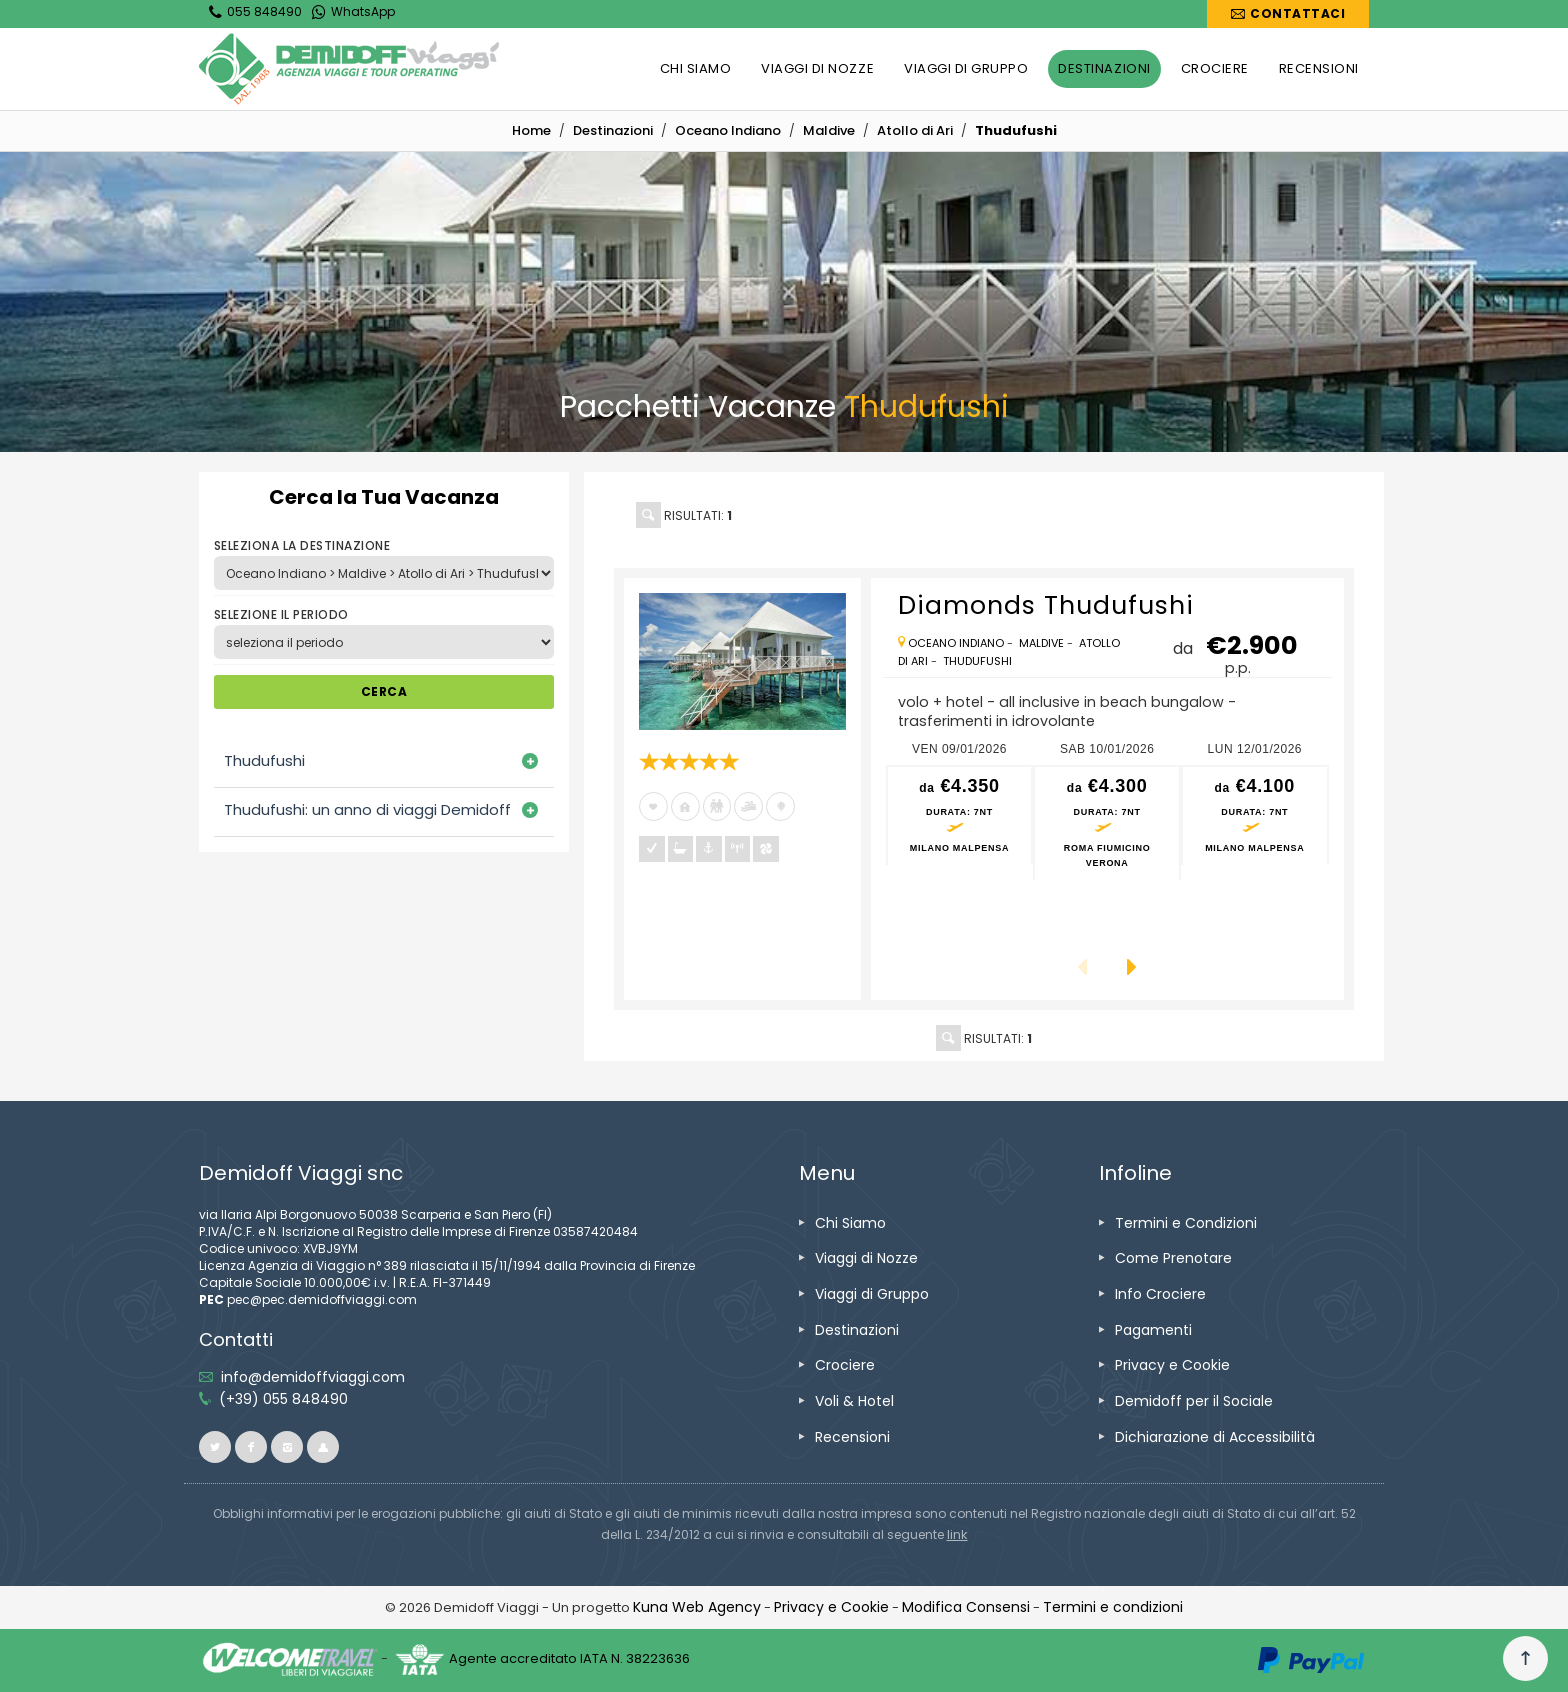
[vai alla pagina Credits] (697, 1607)
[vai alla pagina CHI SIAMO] (696, 69)
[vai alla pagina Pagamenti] (1153, 1330)
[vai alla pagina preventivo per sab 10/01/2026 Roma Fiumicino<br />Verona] (1107, 823)
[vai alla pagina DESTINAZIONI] (1104, 69)
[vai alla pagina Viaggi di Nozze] (866, 1258)
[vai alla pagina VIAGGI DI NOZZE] (817, 69)
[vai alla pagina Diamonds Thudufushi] (742, 662)
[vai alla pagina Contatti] (1288, 14)
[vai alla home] (531, 130)
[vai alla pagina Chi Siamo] (850, 1223)
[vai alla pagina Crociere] (845, 1365)
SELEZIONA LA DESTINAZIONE (302, 545)
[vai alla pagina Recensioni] (852, 1437)
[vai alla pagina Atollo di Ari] (915, 130)
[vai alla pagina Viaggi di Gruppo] (872, 1294)
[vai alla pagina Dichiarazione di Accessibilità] (1215, 1437)
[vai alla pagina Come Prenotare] (1173, 1258)
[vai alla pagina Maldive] (829, 130)
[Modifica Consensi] (966, 1607)
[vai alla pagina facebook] (251, 1447)
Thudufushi (264, 760)
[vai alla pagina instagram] (287, 1447)
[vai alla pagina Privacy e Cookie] (1172, 1365)
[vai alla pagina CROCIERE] (1215, 69)
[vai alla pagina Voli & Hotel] (854, 1401)
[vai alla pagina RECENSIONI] (1319, 69)
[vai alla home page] (349, 69)
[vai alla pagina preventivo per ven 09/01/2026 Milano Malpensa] (960, 816)
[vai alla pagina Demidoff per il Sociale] (1194, 1401)
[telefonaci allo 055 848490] (283, 1399)
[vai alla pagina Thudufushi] (977, 661)
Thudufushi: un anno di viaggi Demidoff (367, 809)
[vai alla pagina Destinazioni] (613, 130)
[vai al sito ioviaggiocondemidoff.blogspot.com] (323, 1447)
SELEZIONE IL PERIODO (281, 614)
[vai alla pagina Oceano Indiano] (728, 130)
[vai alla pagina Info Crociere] (1160, 1294)
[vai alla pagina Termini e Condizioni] (1186, 1223)
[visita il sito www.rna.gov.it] (957, 1534)
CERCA (384, 691)
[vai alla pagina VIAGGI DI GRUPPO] (966, 69)
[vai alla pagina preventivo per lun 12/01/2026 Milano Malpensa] (1255, 816)
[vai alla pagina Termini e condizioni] (1113, 1607)
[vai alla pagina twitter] (215, 1447)
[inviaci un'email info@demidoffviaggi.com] (313, 1377)
